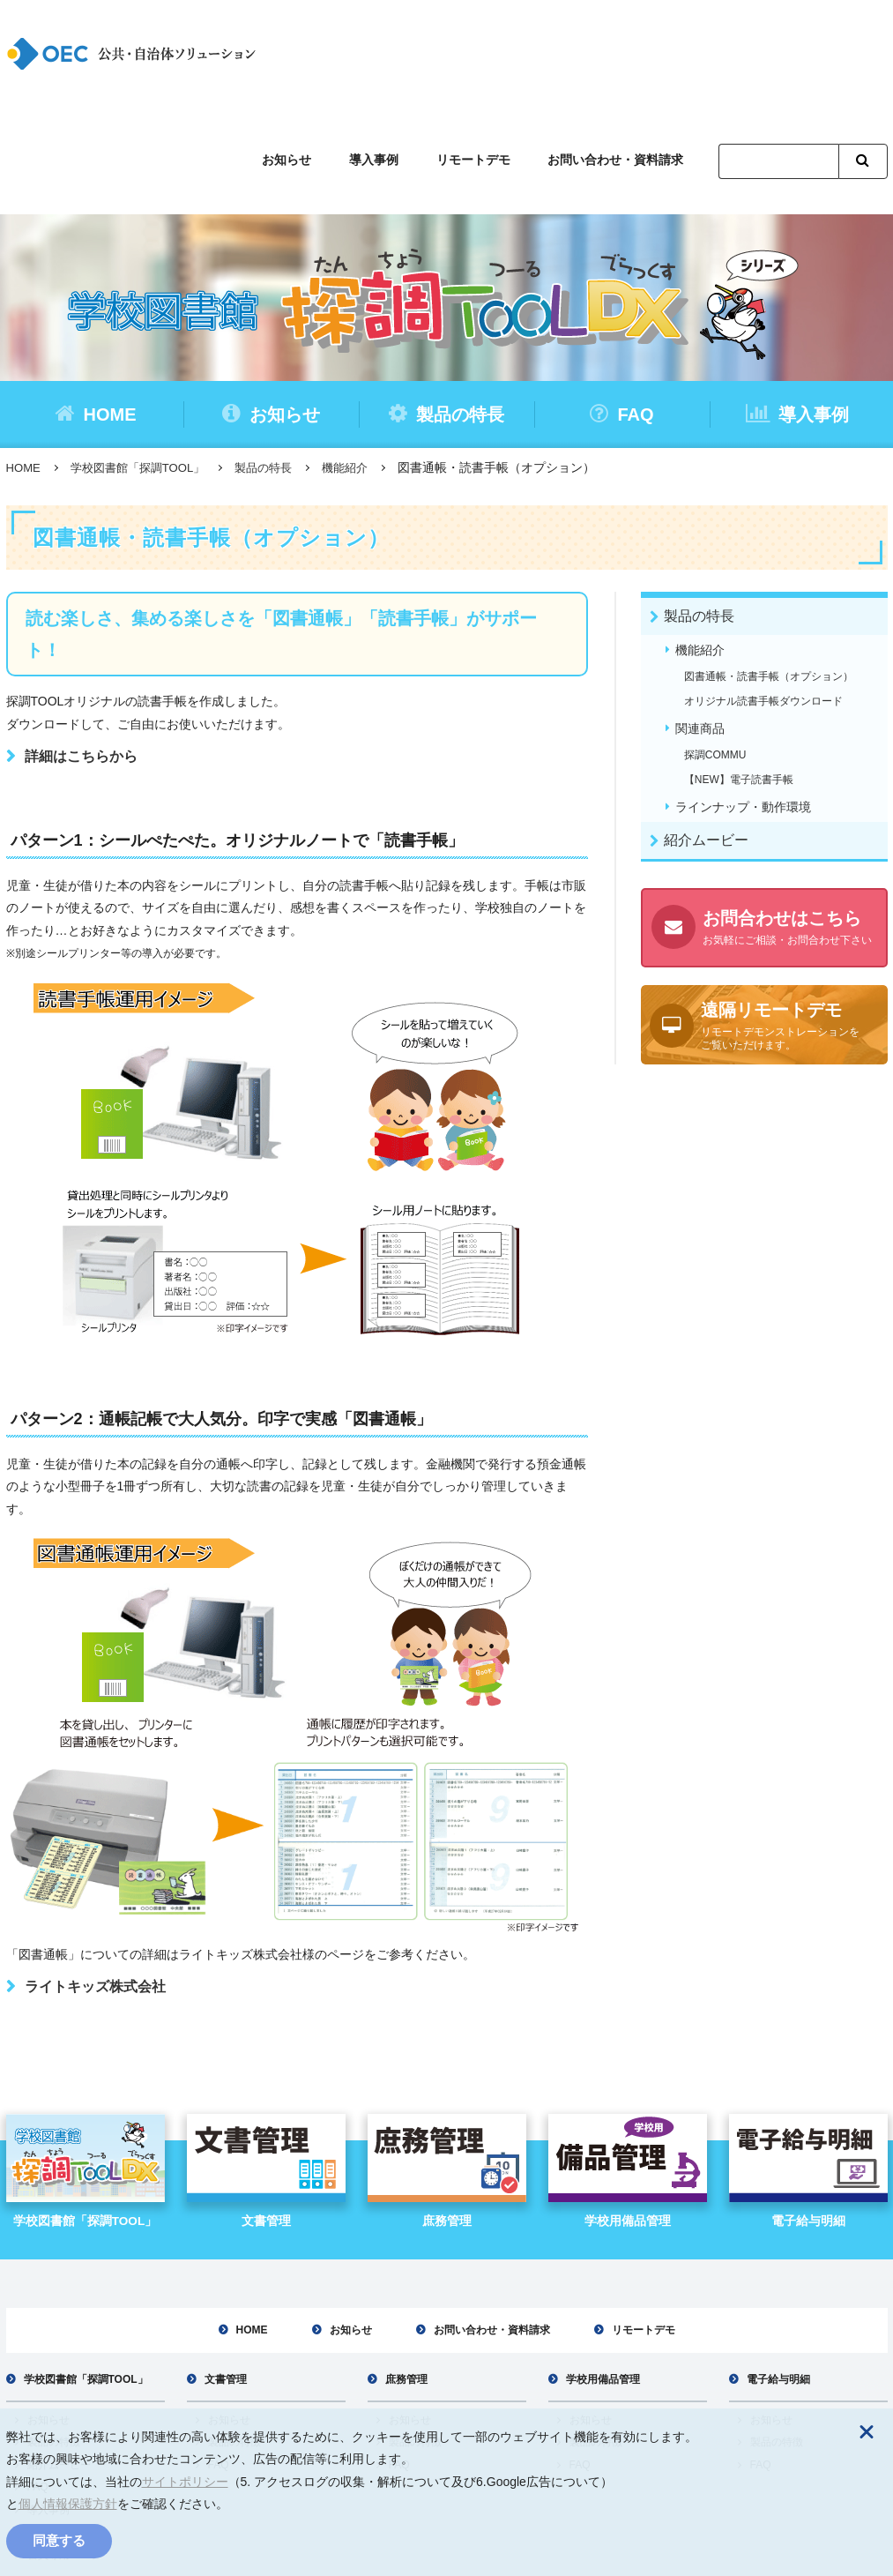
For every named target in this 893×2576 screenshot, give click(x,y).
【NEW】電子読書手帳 (739, 676)
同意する (59, 2540)
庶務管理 (406, 2276)
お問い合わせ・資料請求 (619, 53)
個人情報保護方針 (68, 2504)
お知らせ (307, 53)
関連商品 (701, 625)
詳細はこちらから (81, 650)
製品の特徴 (53, 2339)
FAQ (621, 307)
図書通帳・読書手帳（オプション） (769, 572)
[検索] (778, 55)
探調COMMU (716, 652)
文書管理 (226, 2276)
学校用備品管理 (603, 2276)
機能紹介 (363, 362)
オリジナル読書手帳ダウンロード (764, 597)
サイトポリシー (185, 2482)
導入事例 (388, 53)
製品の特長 (446, 307)
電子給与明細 (778, 2276)
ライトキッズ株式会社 (95, 1881)
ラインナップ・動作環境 (744, 705)
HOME (96, 307)
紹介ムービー (708, 738)
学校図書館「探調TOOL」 (144, 362)
